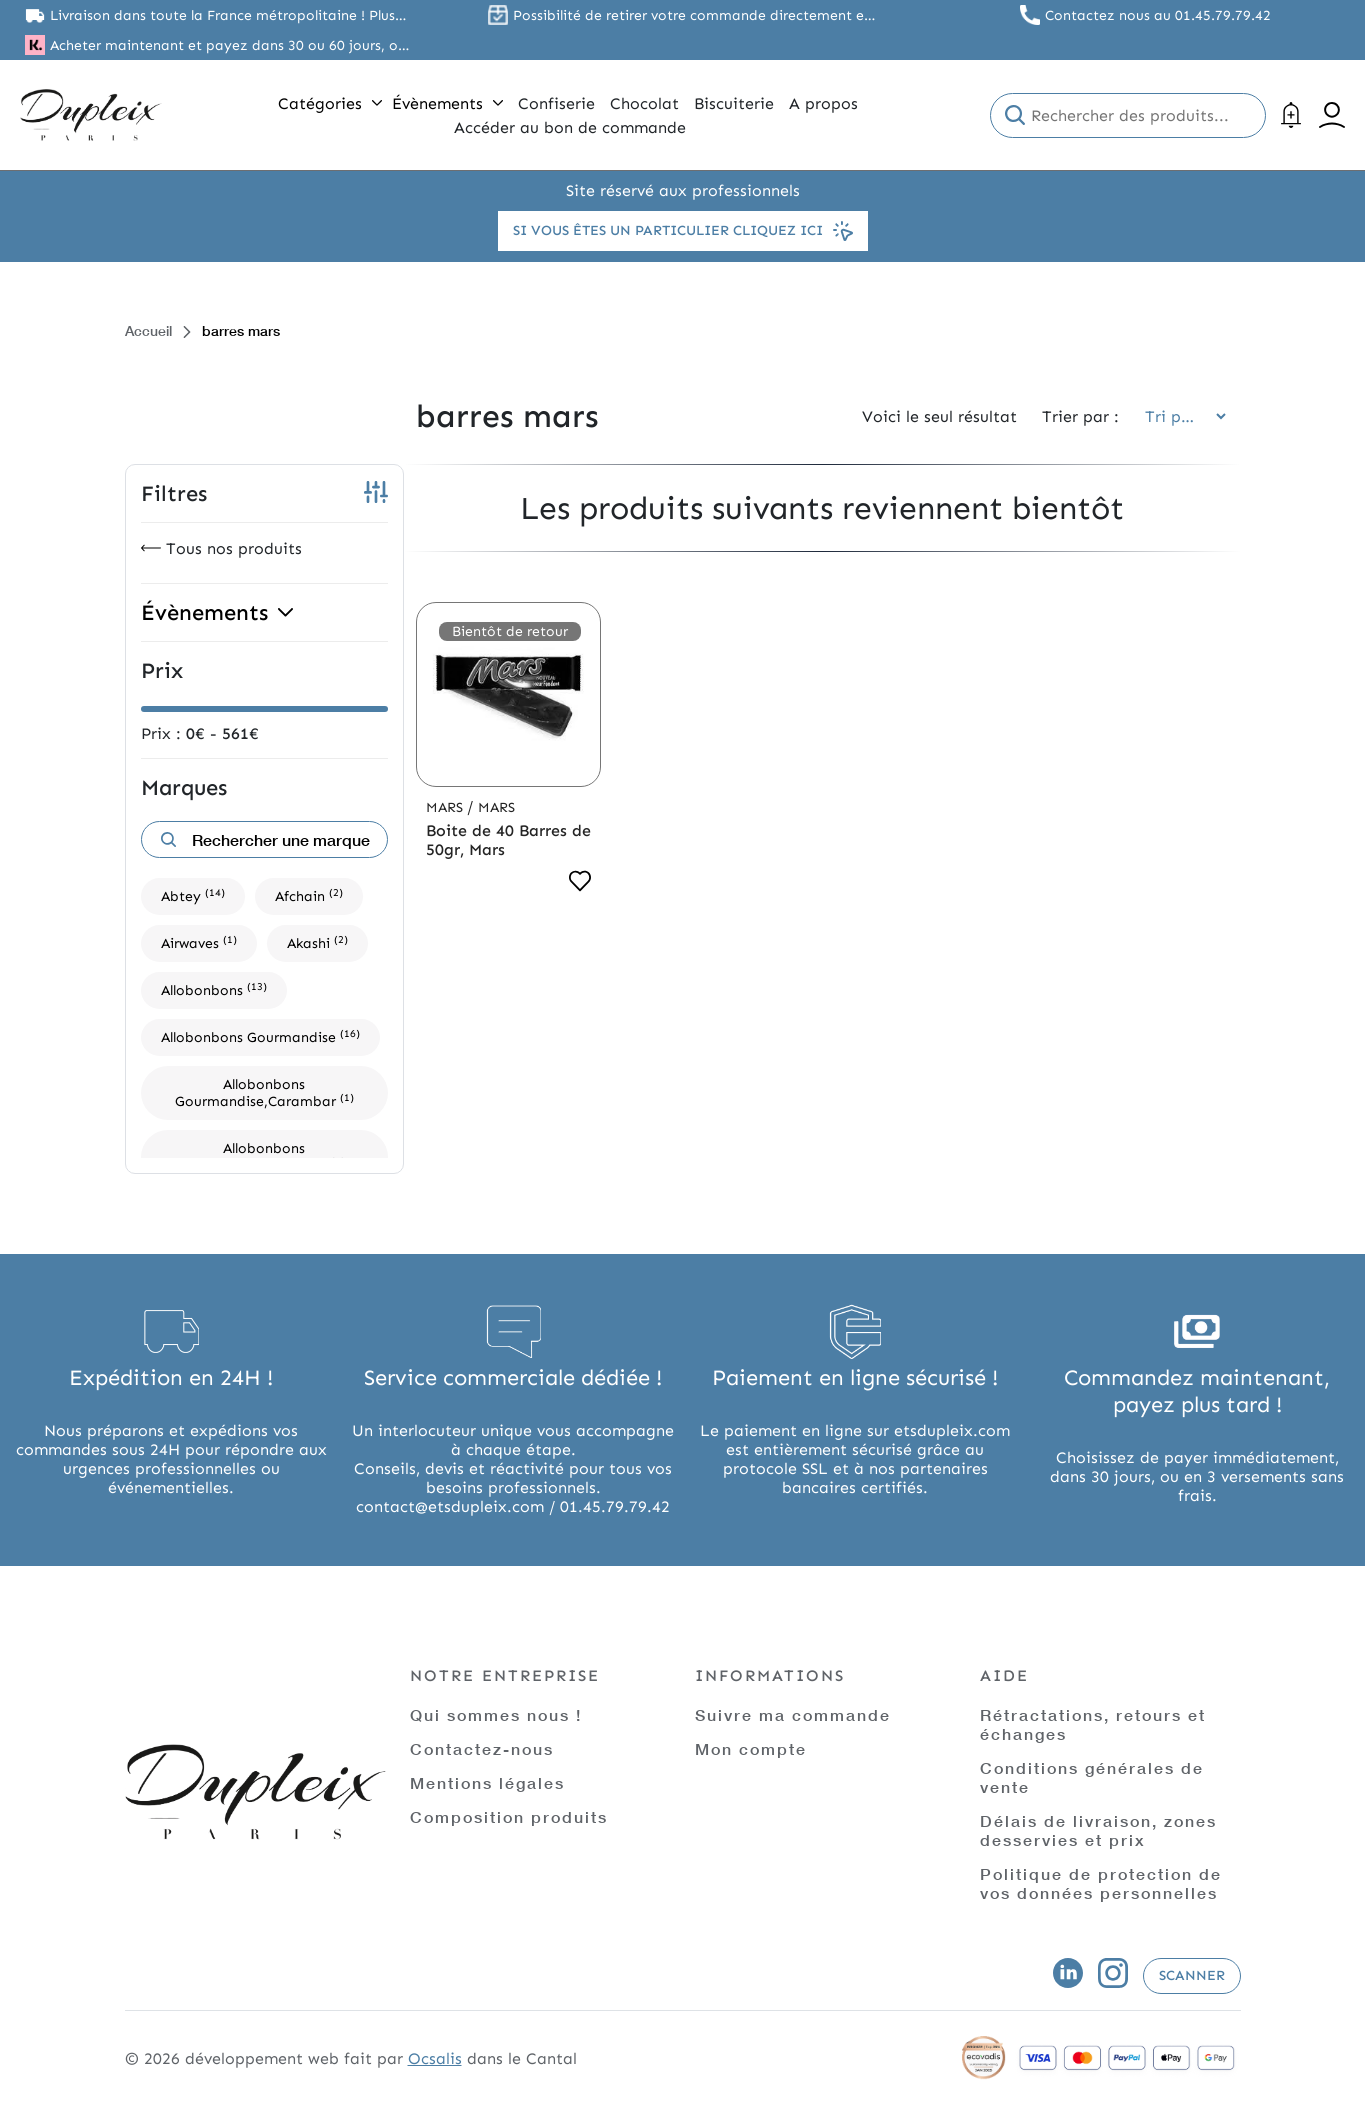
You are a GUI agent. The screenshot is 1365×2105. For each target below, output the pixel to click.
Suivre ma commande (793, 1714)
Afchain (309, 895)
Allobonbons (214, 989)
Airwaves (199, 942)
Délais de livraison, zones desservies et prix (1098, 1830)
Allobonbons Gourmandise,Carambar (264, 1093)
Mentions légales (487, 1782)
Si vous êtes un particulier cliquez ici (683, 231)
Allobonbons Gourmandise (260, 1036)
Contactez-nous (482, 1748)
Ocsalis (435, 2058)
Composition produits (509, 1816)
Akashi (317, 942)
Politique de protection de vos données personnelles (1101, 1883)
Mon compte (751, 1748)
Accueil (148, 330)
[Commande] (1179, 416)
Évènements (447, 103)
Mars (446, 807)
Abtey (193, 895)
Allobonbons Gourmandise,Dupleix (264, 1157)
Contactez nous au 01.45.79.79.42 (1158, 15)
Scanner (1192, 1975)
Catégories (330, 103)
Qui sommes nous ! (496, 1714)
